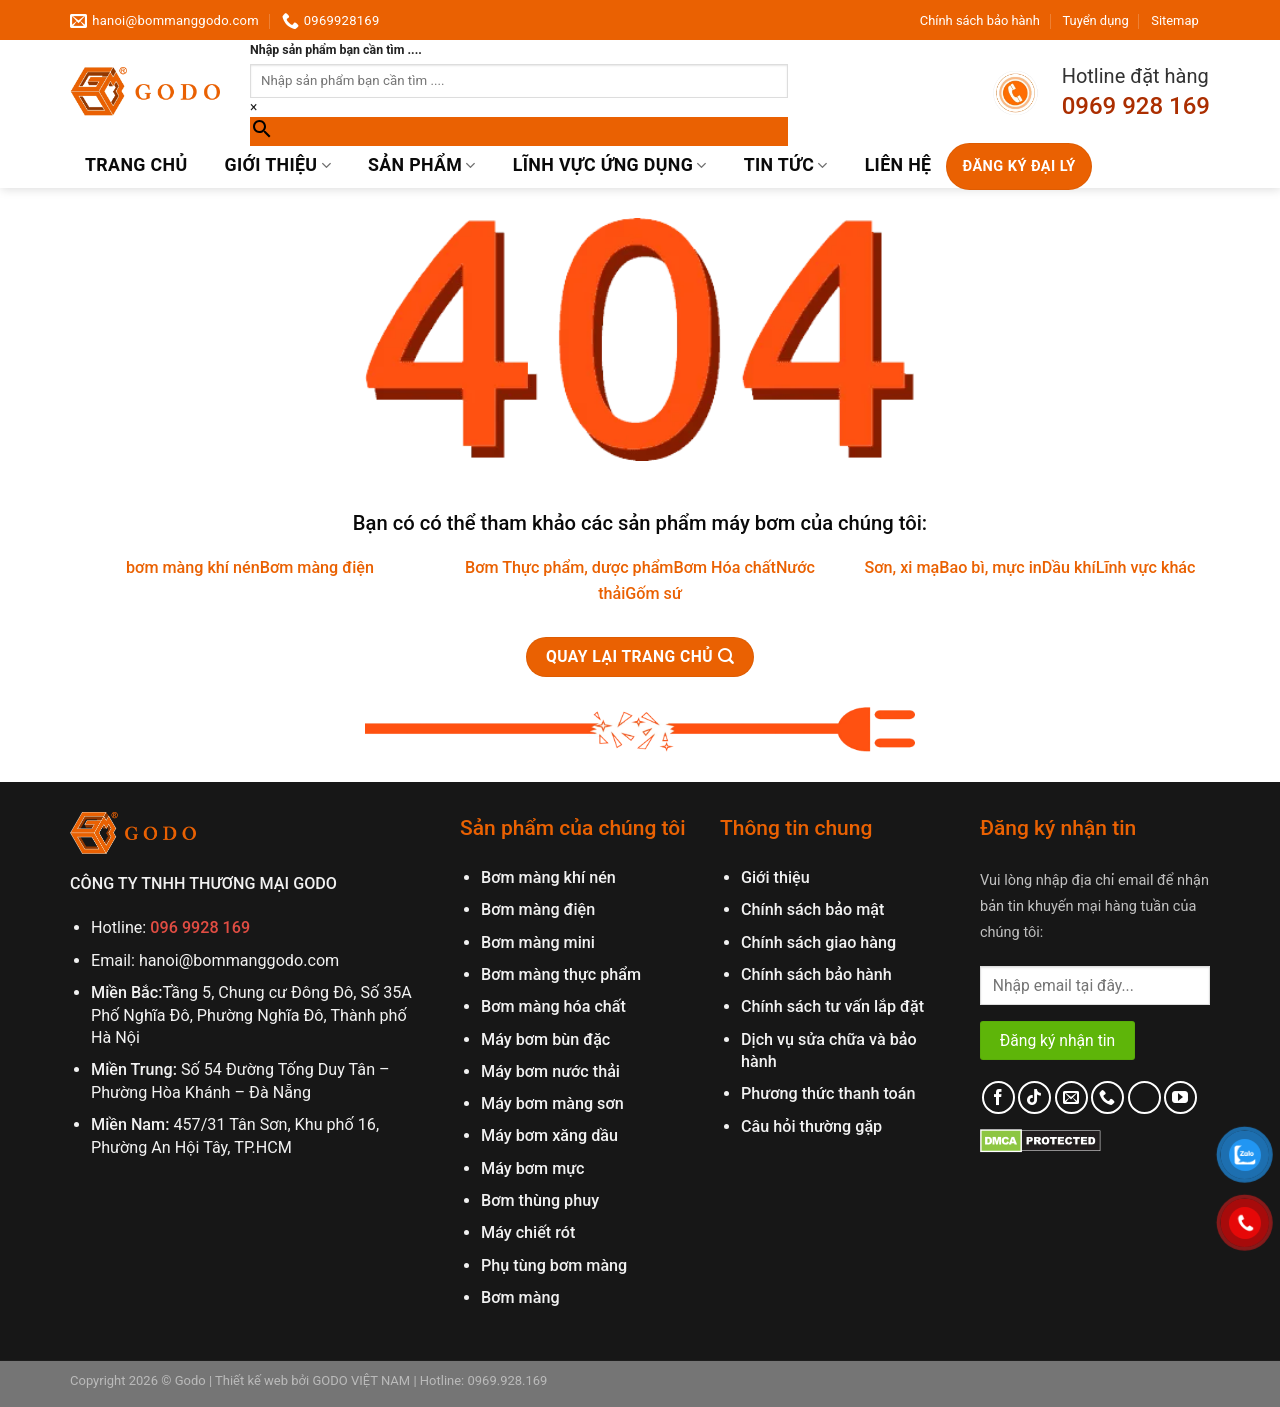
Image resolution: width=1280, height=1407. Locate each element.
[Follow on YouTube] (1180, 1097)
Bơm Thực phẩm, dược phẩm (569, 567)
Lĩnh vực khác (1146, 567)
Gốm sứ (653, 593)
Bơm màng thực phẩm (561, 974)
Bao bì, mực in (990, 567)
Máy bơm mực (533, 1168)
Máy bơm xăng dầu (549, 1135)
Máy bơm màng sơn (552, 1103)
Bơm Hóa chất (724, 567)
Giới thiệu (277, 165)
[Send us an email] (1071, 1097)
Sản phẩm (422, 165)
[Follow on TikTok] (1034, 1097)
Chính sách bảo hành (980, 20)
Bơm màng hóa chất (553, 1006)
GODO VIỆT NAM (359, 1380)
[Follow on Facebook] (998, 1097)
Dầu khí (1069, 567)
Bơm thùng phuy (540, 1200)
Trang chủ (136, 165)
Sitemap (1174, 20)
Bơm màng (520, 1297)
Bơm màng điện (317, 567)
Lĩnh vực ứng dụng (610, 165)
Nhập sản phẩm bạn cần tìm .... (336, 50)
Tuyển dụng (1095, 20)
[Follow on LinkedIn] (1144, 1097)
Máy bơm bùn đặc (545, 1039)
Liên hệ (898, 165)
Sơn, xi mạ (901, 567)
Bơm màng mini (538, 942)
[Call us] (1107, 1097)
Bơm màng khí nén (548, 877)
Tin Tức (786, 165)
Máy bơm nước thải (550, 1071)
